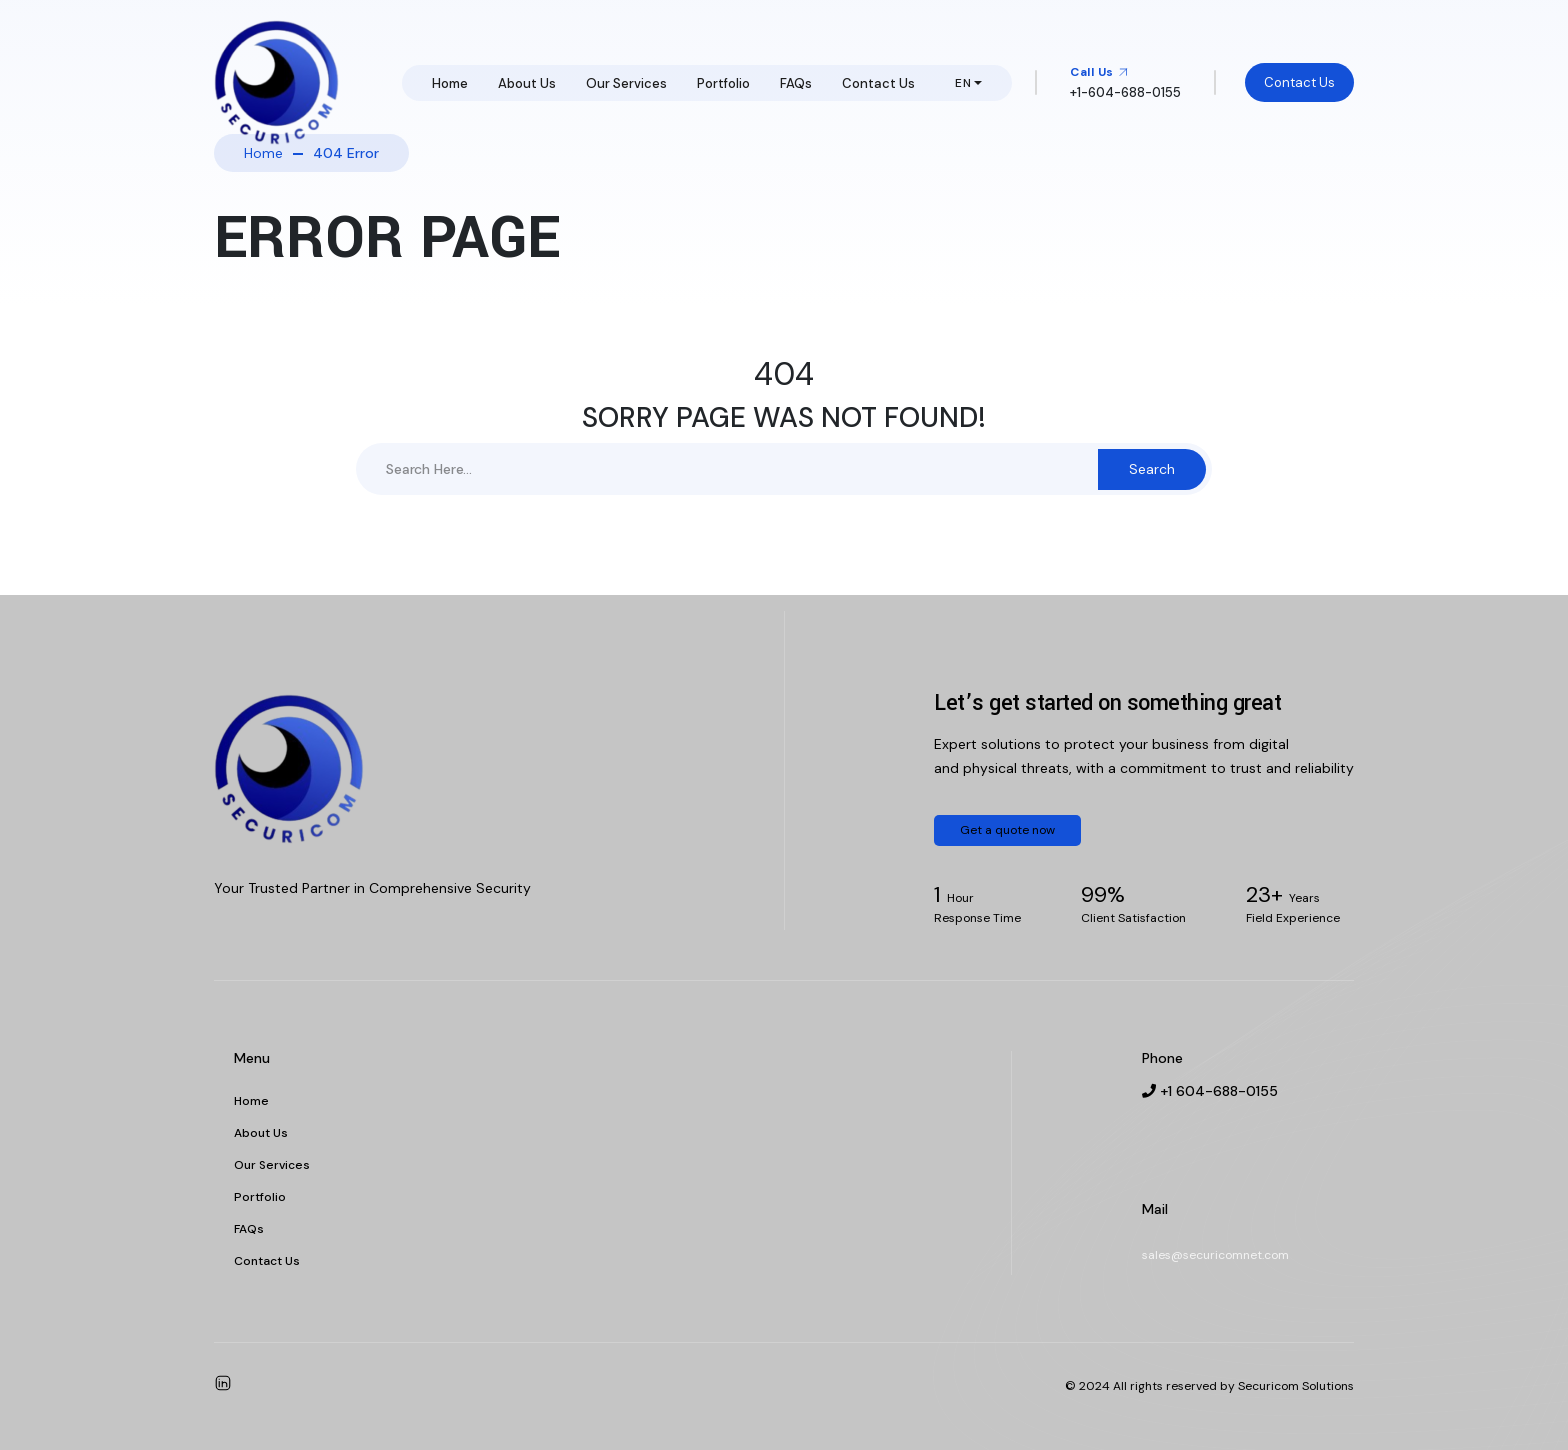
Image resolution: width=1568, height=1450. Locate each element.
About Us (527, 83)
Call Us (1099, 72)
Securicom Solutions (1296, 1386)
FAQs (796, 83)
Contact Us (878, 83)
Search (1152, 469)
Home (450, 83)
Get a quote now (1007, 830)
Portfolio (723, 83)
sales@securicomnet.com (1215, 1255)
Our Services (626, 83)
